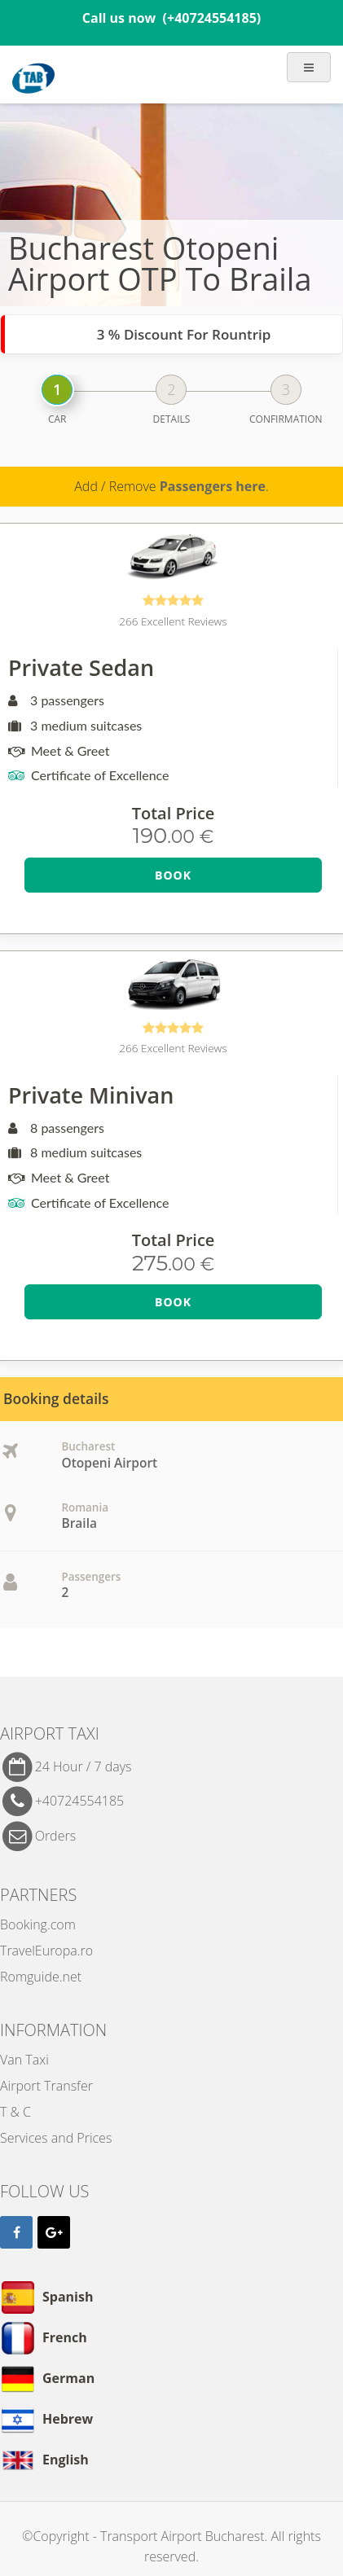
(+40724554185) (212, 18)
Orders (55, 1835)
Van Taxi (24, 2060)
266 (172, 621)
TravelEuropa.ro (46, 1950)
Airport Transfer (46, 2086)
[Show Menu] (309, 67)
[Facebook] (16, 2232)
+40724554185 (80, 1801)
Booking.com (38, 1924)
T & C (15, 2112)
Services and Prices (56, 2138)
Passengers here (213, 486)
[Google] (53, 2232)
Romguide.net (40, 1977)
